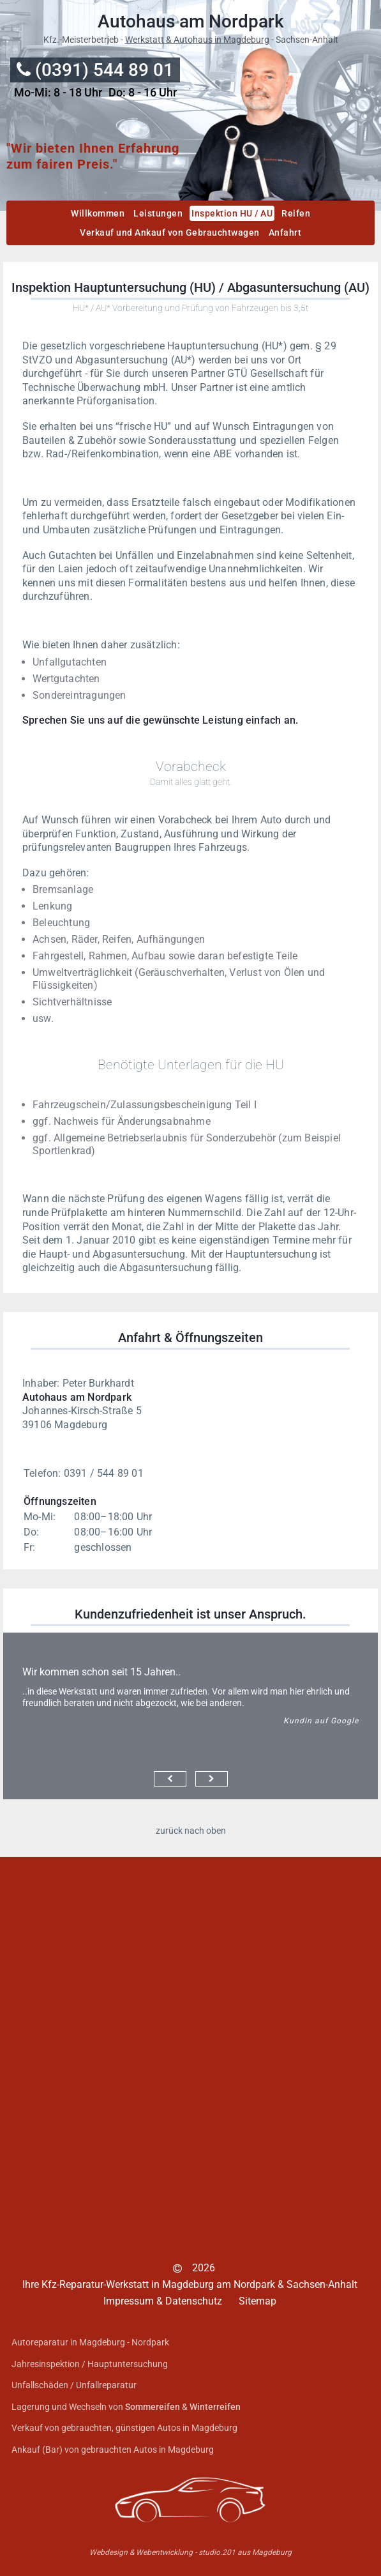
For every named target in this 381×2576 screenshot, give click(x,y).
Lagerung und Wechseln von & (126, 2407)
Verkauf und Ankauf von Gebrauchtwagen (170, 232)
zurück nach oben (191, 1830)
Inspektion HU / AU (232, 213)
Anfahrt (285, 232)
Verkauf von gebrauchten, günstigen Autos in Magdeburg (124, 2428)
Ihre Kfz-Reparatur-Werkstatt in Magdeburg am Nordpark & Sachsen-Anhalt (189, 2284)
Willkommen (97, 213)
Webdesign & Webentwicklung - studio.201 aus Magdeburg (190, 2552)
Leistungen (158, 213)
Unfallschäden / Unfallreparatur (74, 2385)
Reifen (295, 213)
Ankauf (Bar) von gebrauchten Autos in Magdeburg (112, 2449)
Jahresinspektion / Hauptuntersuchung (89, 2364)
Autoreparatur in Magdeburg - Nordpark (90, 2342)
